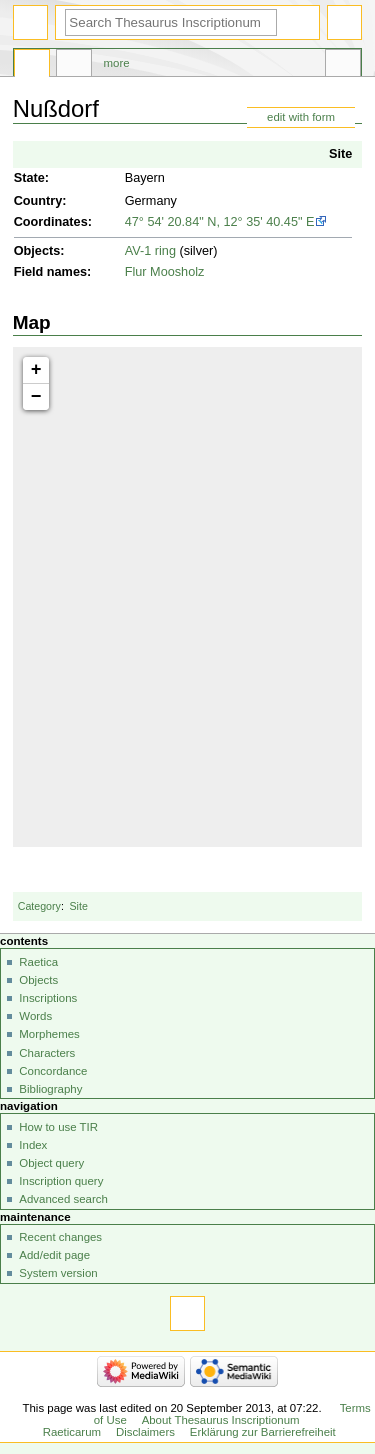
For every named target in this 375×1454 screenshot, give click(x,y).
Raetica (38, 962)
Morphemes (49, 1034)
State (29, 178)
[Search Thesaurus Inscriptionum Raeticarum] (171, 22)
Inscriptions (48, 998)
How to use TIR (58, 1127)
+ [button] (36, 370)
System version (58, 1273)
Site (340, 154)
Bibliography (50, 1089)
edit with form (301, 117)
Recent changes (60, 1237)
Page (32, 66)
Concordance (53, 1071)
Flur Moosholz (165, 272)
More (117, 63)
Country (38, 201)
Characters (47, 1053)
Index (33, 1145)
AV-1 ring (150, 251)
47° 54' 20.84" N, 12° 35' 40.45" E (220, 222)
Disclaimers (145, 1432)
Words (35, 1016)
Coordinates (51, 222)
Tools (343, 66)
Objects (37, 251)
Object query (51, 1163)
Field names (50, 272)
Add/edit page (54, 1255)
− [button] (36, 397)
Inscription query (61, 1181)
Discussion (74, 66)
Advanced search (63, 1199)
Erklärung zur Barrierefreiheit (263, 1432)
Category (39, 906)
